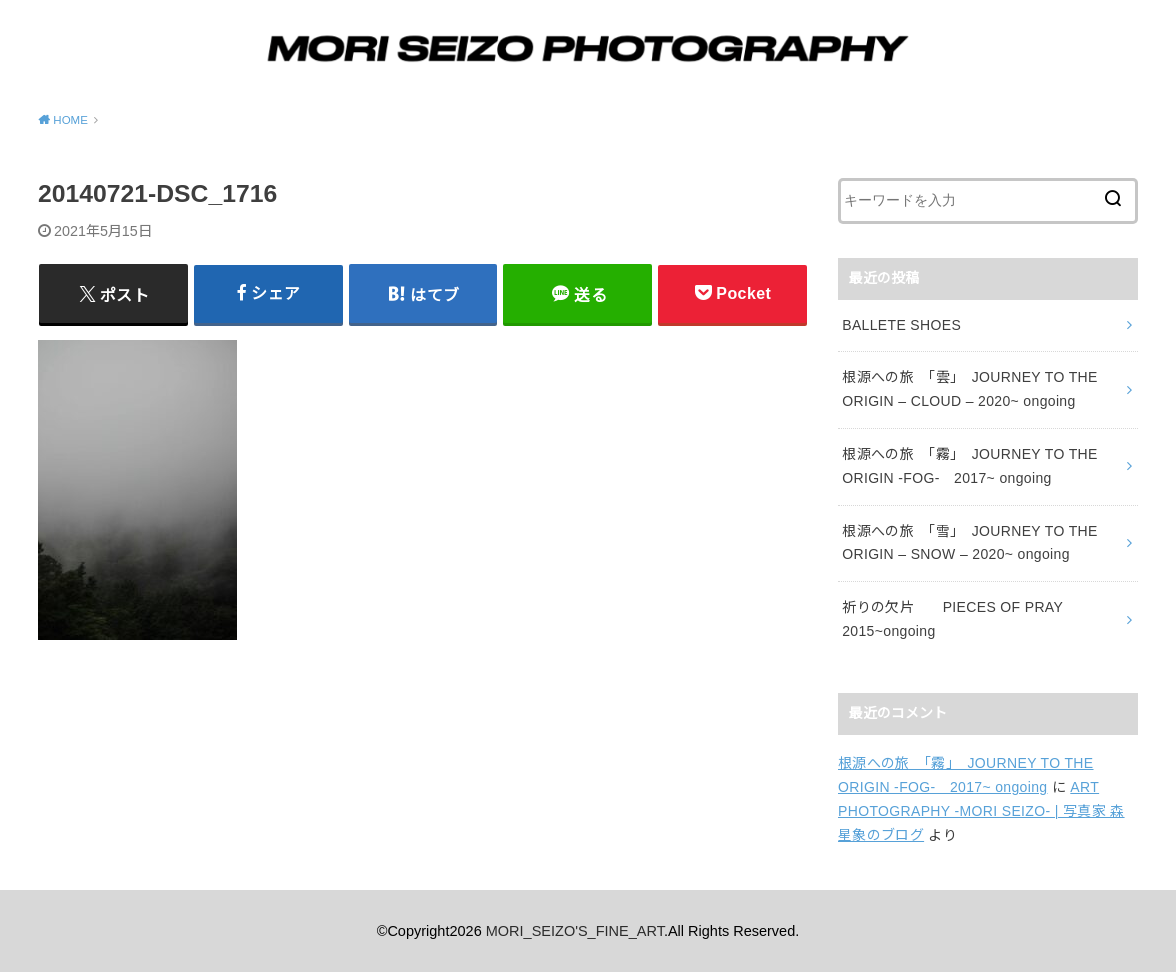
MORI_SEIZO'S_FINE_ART (575, 931)
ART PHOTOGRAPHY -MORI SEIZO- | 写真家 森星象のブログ (981, 811)
